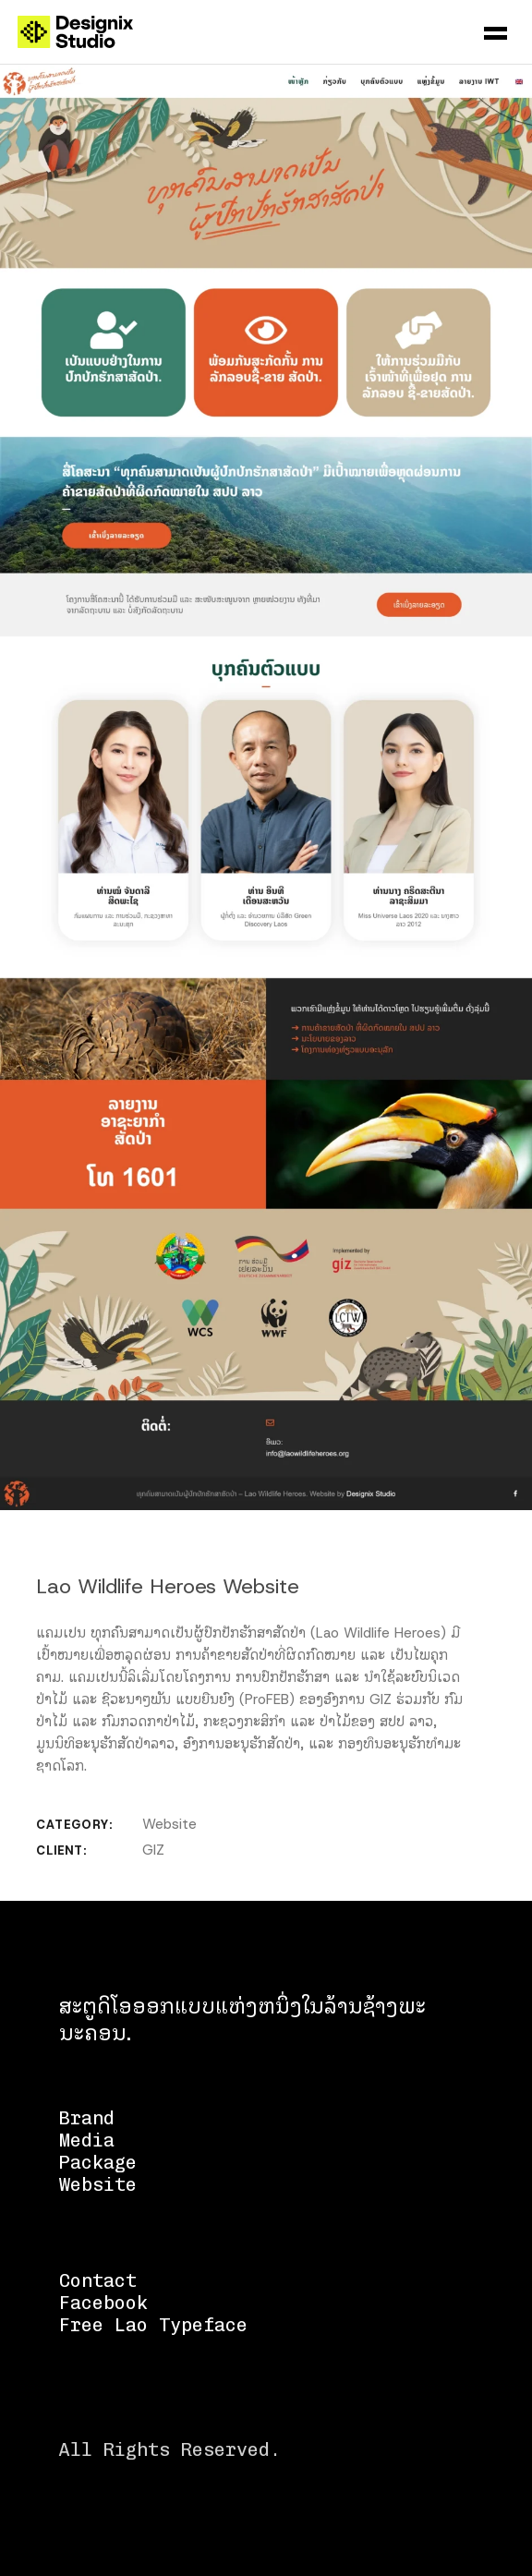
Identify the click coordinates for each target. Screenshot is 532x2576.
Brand (87, 2118)
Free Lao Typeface (153, 2325)
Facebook (103, 2303)
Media (87, 2140)
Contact (98, 2280)
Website (169, 1824)
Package (98, 2162)
